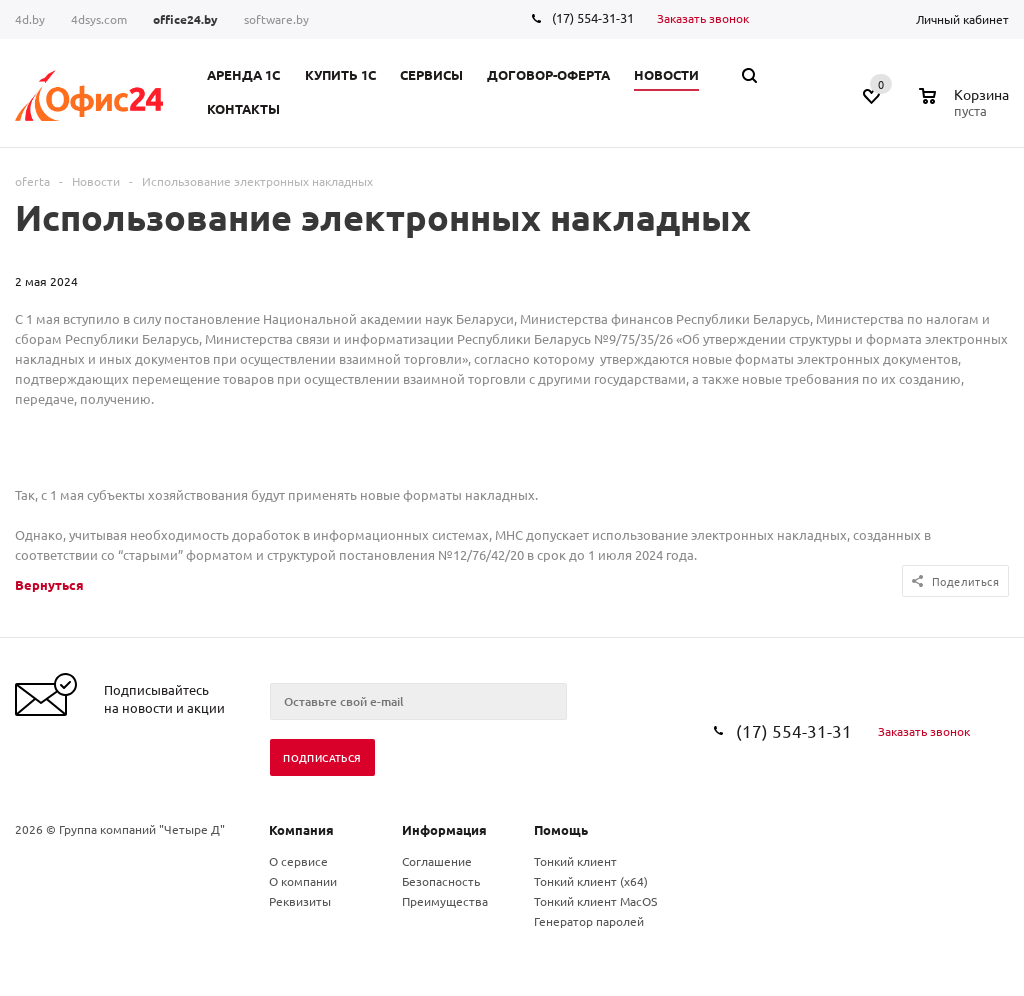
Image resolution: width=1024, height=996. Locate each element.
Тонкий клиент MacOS (595, 901)
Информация (444, 829)
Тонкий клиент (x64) (591, 881)
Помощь (561, 829)
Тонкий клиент (575, 861)
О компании (303, 881)
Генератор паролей (589, 921)
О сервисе (298, 861)
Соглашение (437, 861)
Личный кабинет (962, 19)
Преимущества (445, 901)
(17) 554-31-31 (593, 17)
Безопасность (441, 881)
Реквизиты (300, 901)
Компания (301, 829)
